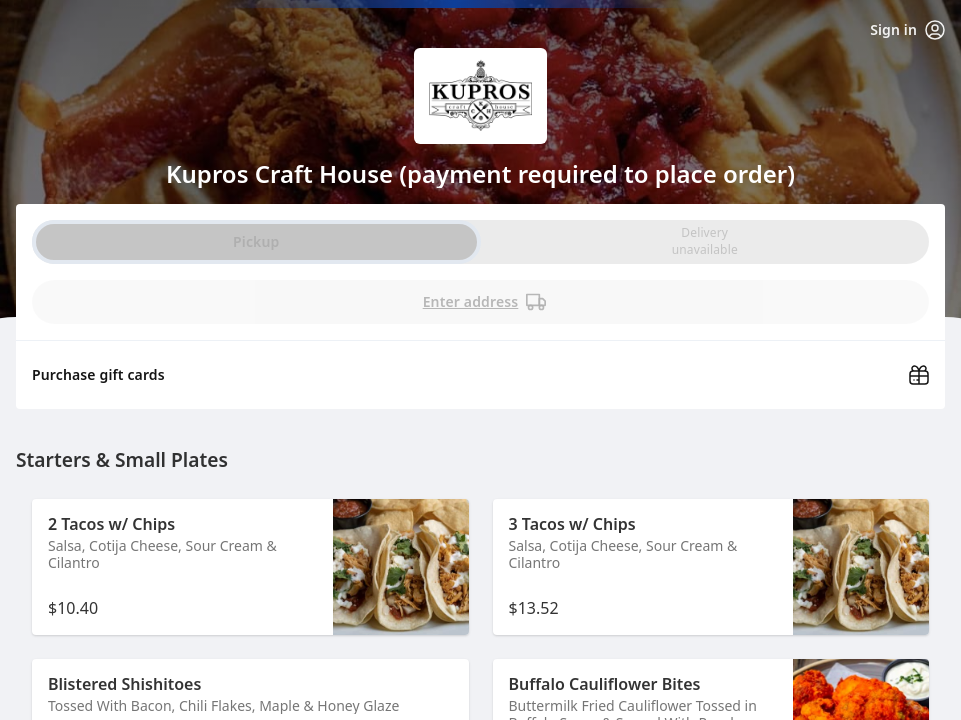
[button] (250, 567)
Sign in (907, 30)
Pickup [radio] (256, 241)
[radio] (705, 242)
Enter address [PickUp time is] (485, 302)
